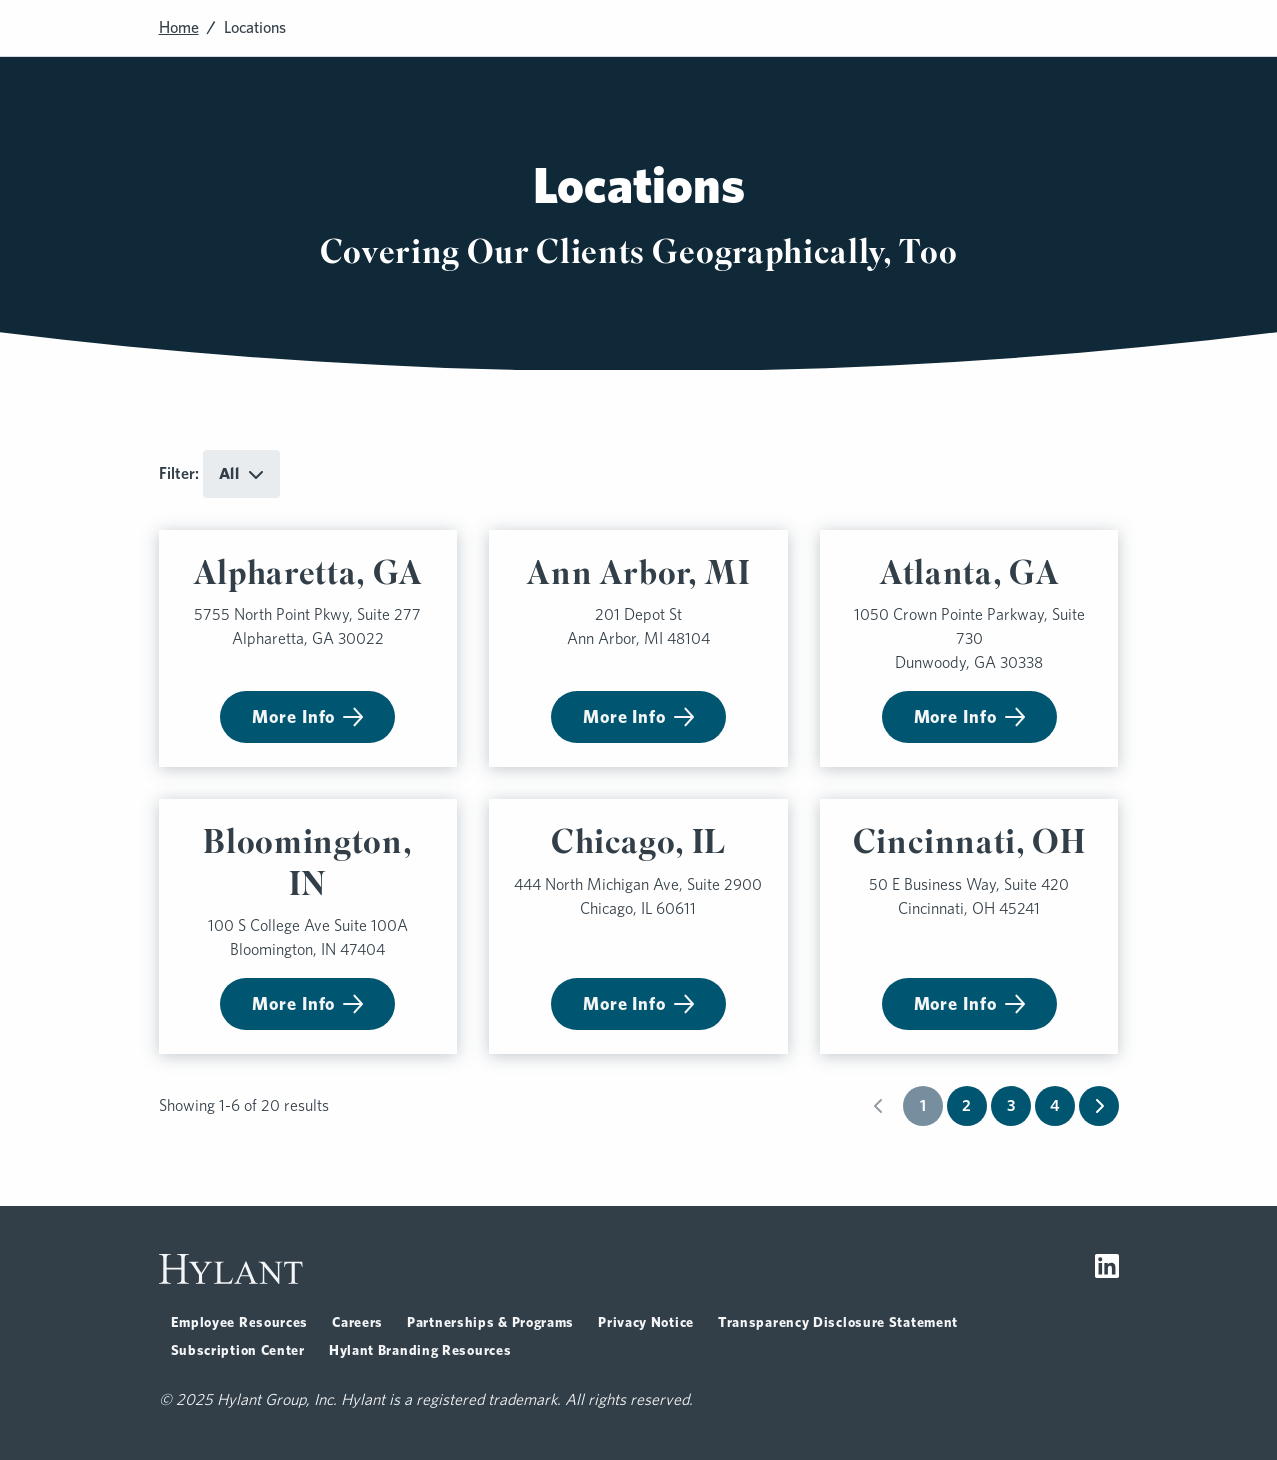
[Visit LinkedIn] (1107, 1269)
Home (179, 27)
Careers (357, 1322)
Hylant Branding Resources (420, 1350)
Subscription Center (238, 1350)
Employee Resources (240, 1322)
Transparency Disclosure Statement (838, 1322)
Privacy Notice (646, 1322)
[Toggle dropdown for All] (241, 474)
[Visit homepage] (231, 1269)
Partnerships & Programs (490, 1322)
